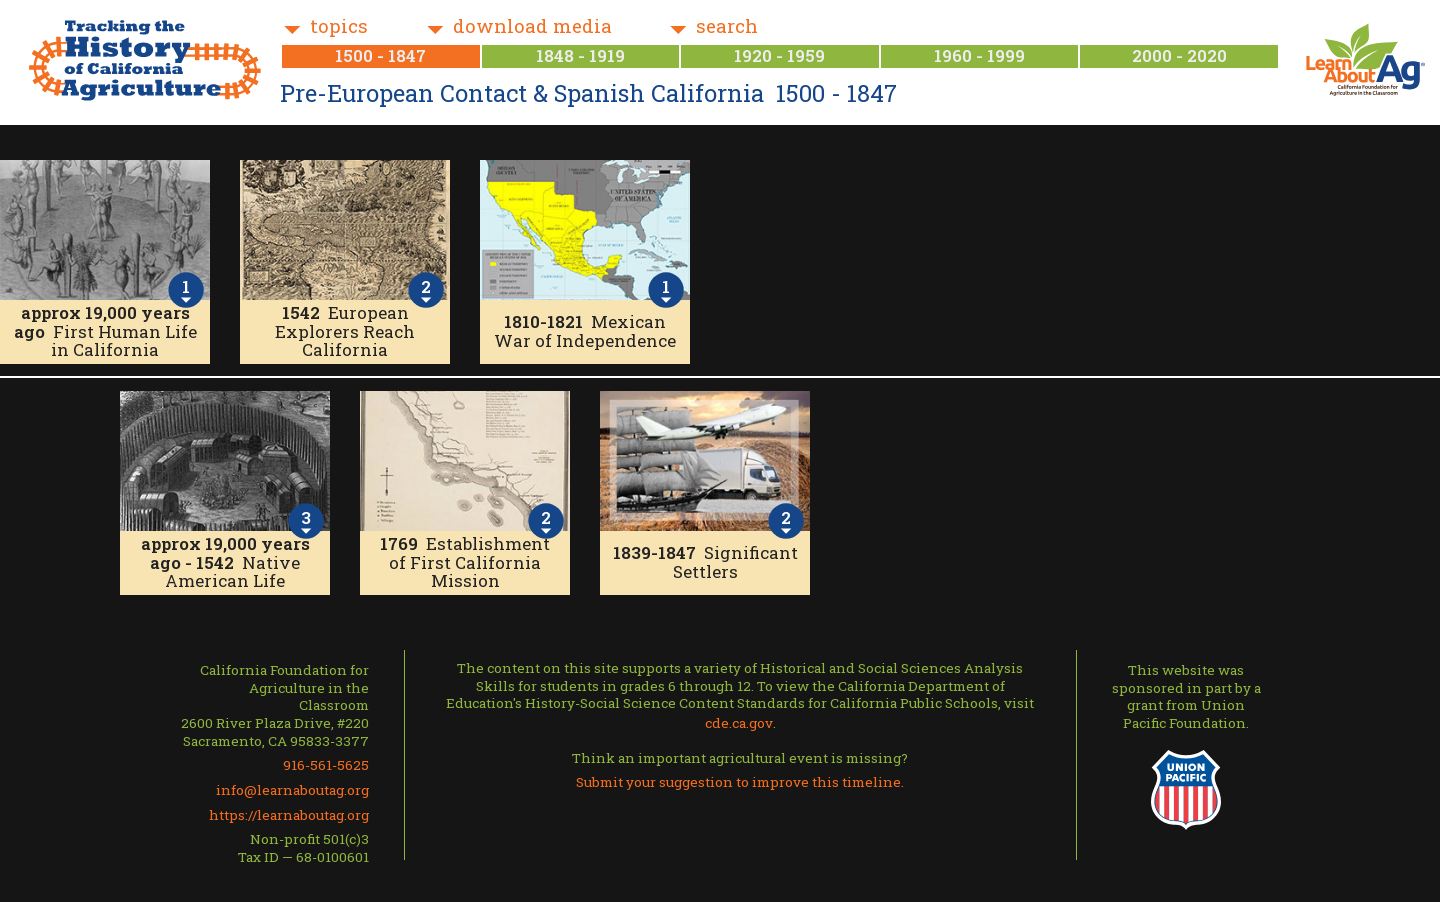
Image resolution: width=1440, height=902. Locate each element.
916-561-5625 (326, 765)
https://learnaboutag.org (289, 815)
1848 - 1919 (580, 55)
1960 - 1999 (979, 55)
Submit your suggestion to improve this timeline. (740, 782)
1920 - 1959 (779, 55)
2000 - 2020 (1179, 55)
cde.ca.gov (739, 723)
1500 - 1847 (380, 55)
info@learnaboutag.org (292, 790)
